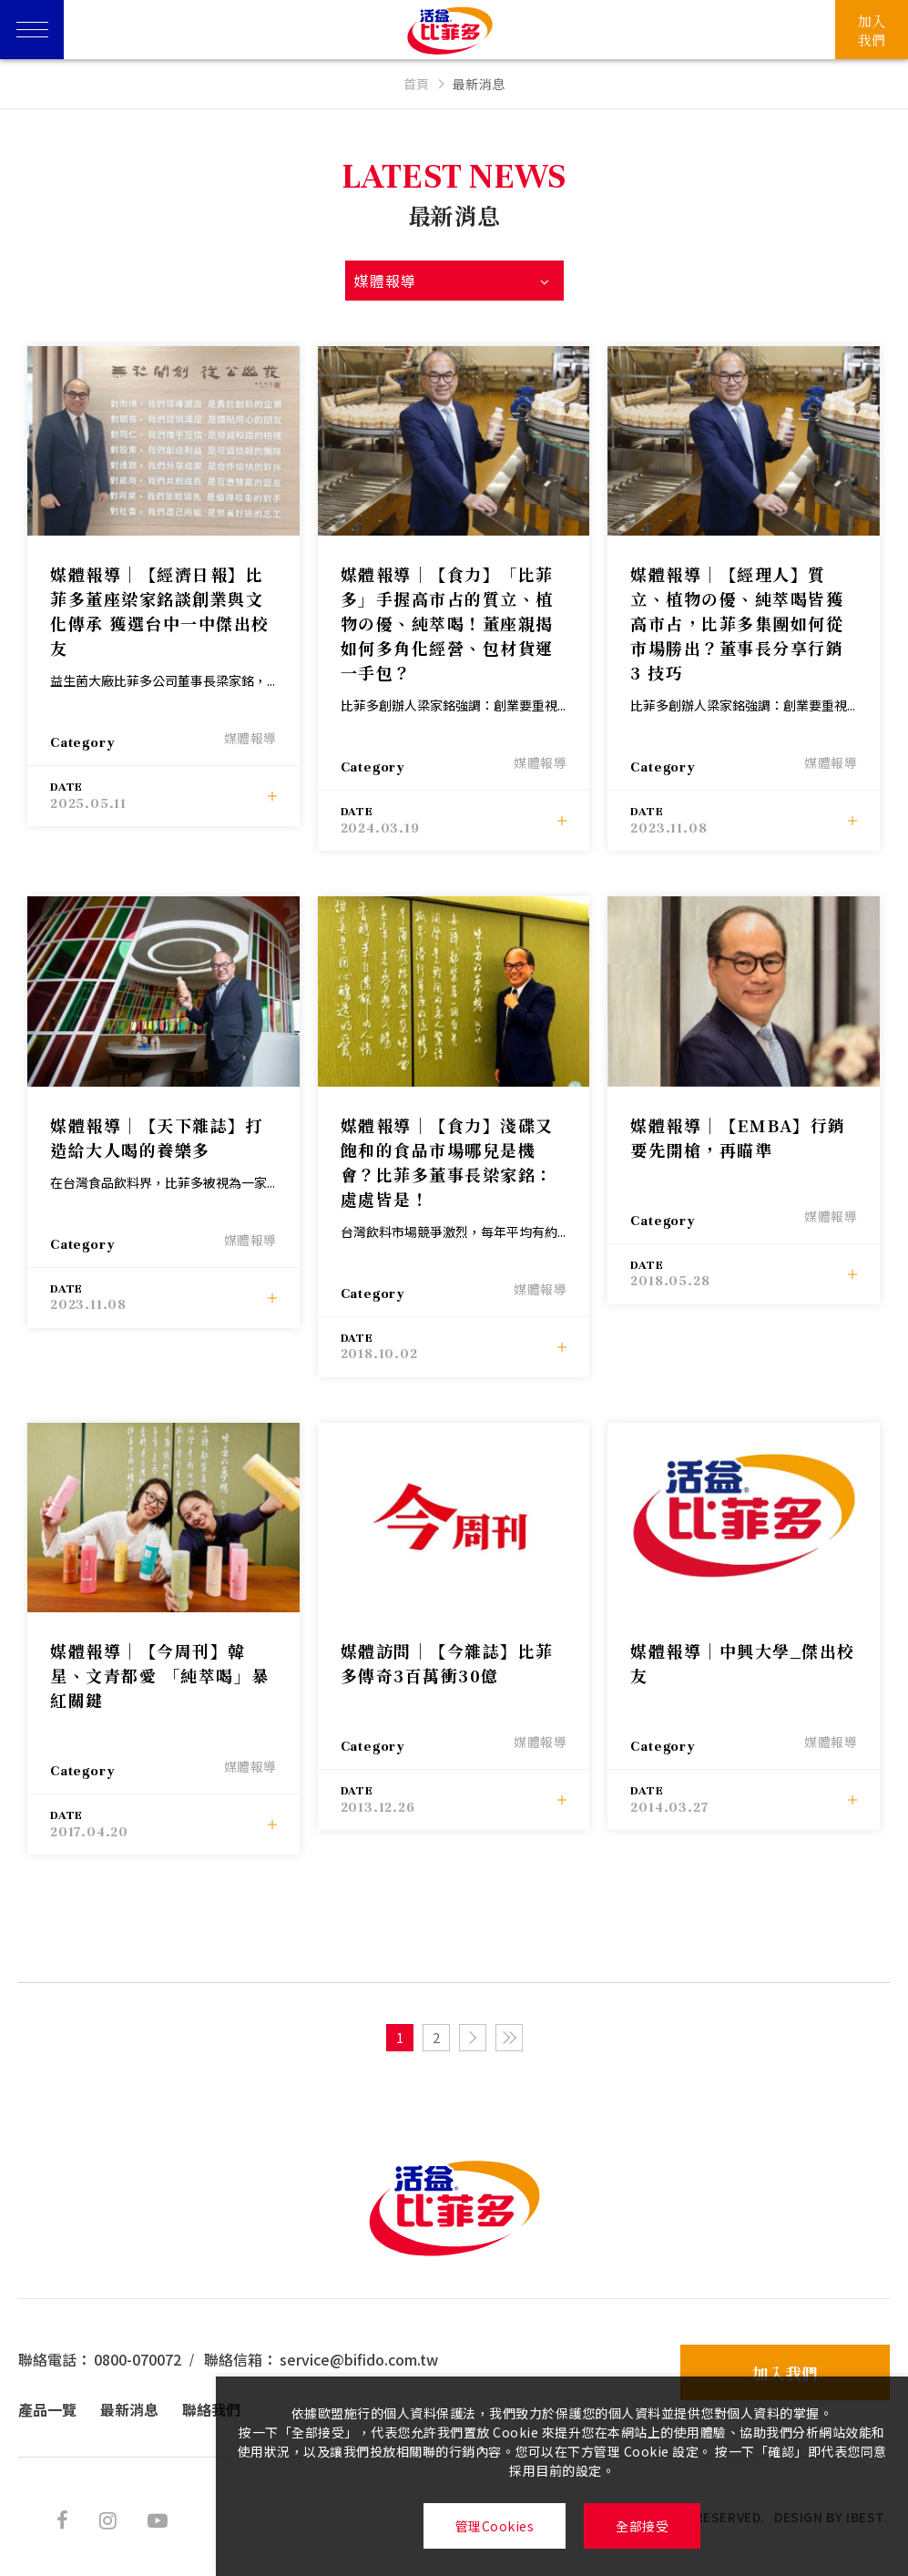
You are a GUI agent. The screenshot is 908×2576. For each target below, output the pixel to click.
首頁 (416, 83)
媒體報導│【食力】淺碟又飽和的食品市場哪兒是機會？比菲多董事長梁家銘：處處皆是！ (447, 1162)
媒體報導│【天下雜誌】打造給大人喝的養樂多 (156, 1137)
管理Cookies (495, 2526)
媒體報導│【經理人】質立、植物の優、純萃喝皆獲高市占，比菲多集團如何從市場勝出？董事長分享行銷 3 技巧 (736, 623)
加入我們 (785, 2373)
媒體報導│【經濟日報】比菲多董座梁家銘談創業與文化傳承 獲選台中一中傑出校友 (160, 610)
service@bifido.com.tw (359, 2359)
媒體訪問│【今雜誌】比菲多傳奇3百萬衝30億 (447, 1663)
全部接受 (642, 2526)
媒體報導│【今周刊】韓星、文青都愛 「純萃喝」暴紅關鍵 (160, 1675)
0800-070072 (137, 2359)
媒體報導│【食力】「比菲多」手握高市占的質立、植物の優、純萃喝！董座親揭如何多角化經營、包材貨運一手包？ (447, 623)
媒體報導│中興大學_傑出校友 (742, 1663)
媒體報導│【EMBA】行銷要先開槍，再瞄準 (738, 1137)
